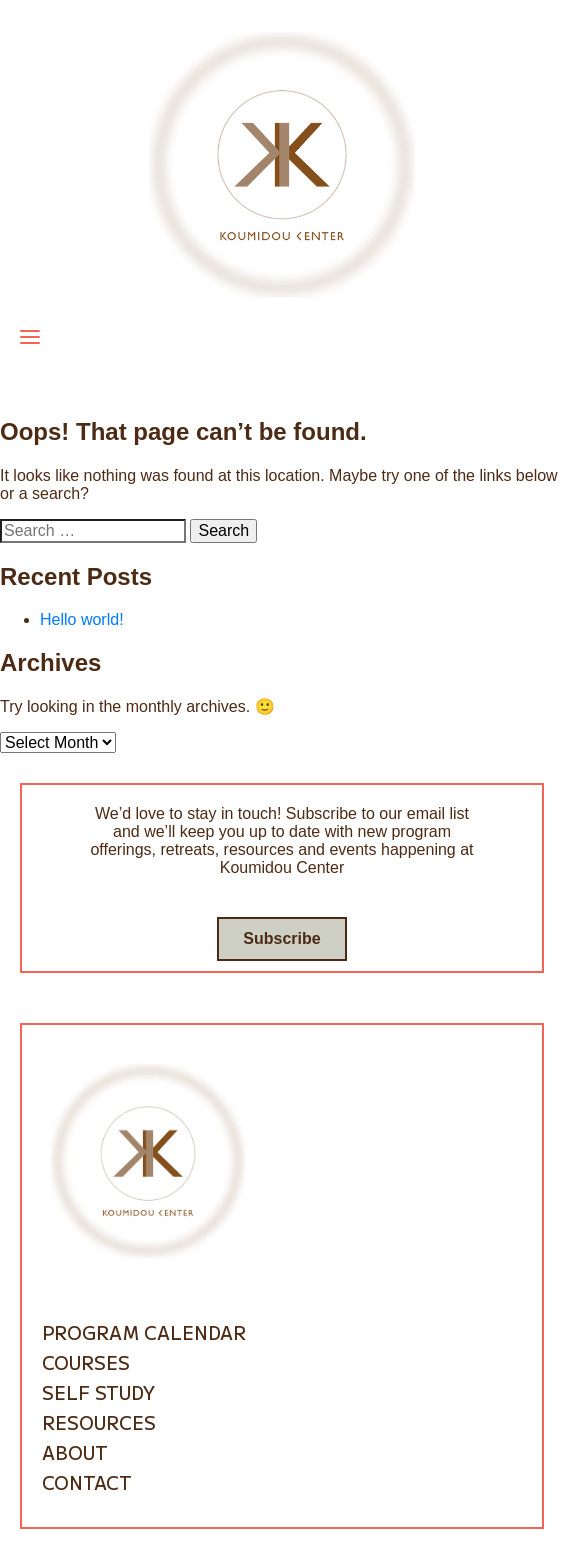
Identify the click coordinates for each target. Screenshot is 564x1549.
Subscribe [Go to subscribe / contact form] (281, 938)
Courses (86, 1362)
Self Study (98, 1392)
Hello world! (82, 619)
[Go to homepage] (282, 163)
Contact (87, 1482)
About (75, 1452)
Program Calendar (144, 1332)
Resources (99, 1422)
